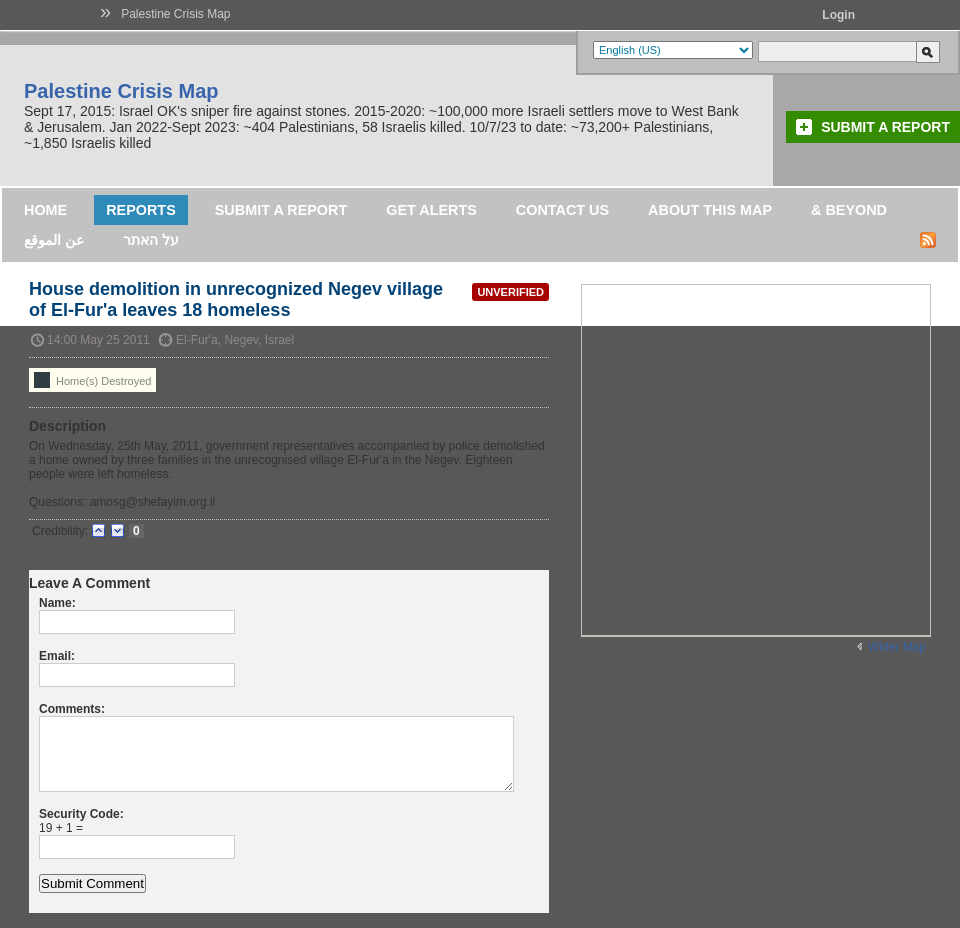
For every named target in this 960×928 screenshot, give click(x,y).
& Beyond (849, 210)
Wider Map (897, 647)
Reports (141, 210)
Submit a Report (885, 127)
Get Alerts (431, 210)
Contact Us (562, 210)
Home (45, 210)
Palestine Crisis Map (175, 14)
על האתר (151, 240)
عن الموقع (54, 240)
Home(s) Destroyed (92, 380)
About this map (710, 210)
